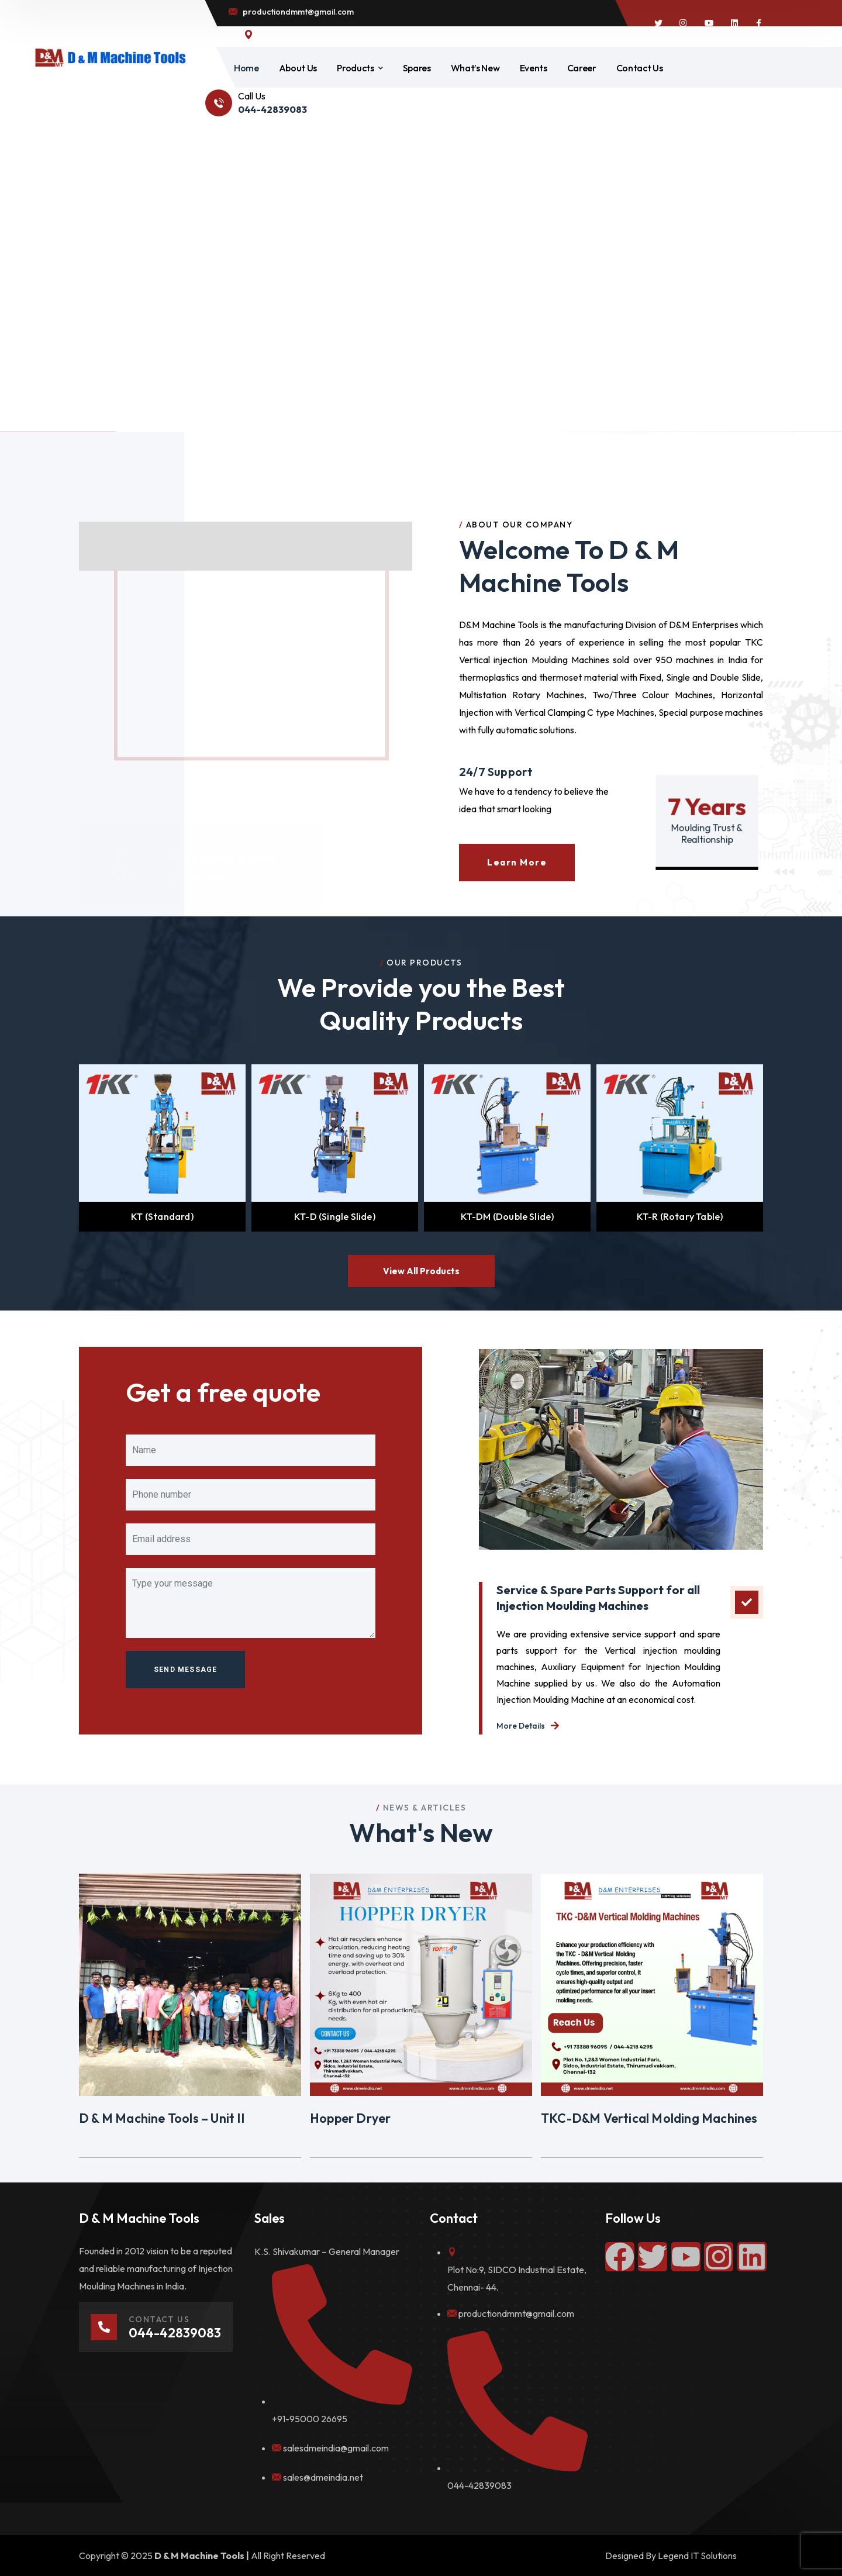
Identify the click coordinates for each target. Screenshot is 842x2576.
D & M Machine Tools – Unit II (161, 2118)
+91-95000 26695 (309, 2419)
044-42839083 (479, 2485)
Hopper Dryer (350, 2118)
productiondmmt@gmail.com (516, 2313)
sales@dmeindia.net (323, 2477)
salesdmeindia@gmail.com (336, 2448)
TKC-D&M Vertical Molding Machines (649, 2118)
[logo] (110, 57)
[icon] (658, 23)
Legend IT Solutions (697, 2555)
